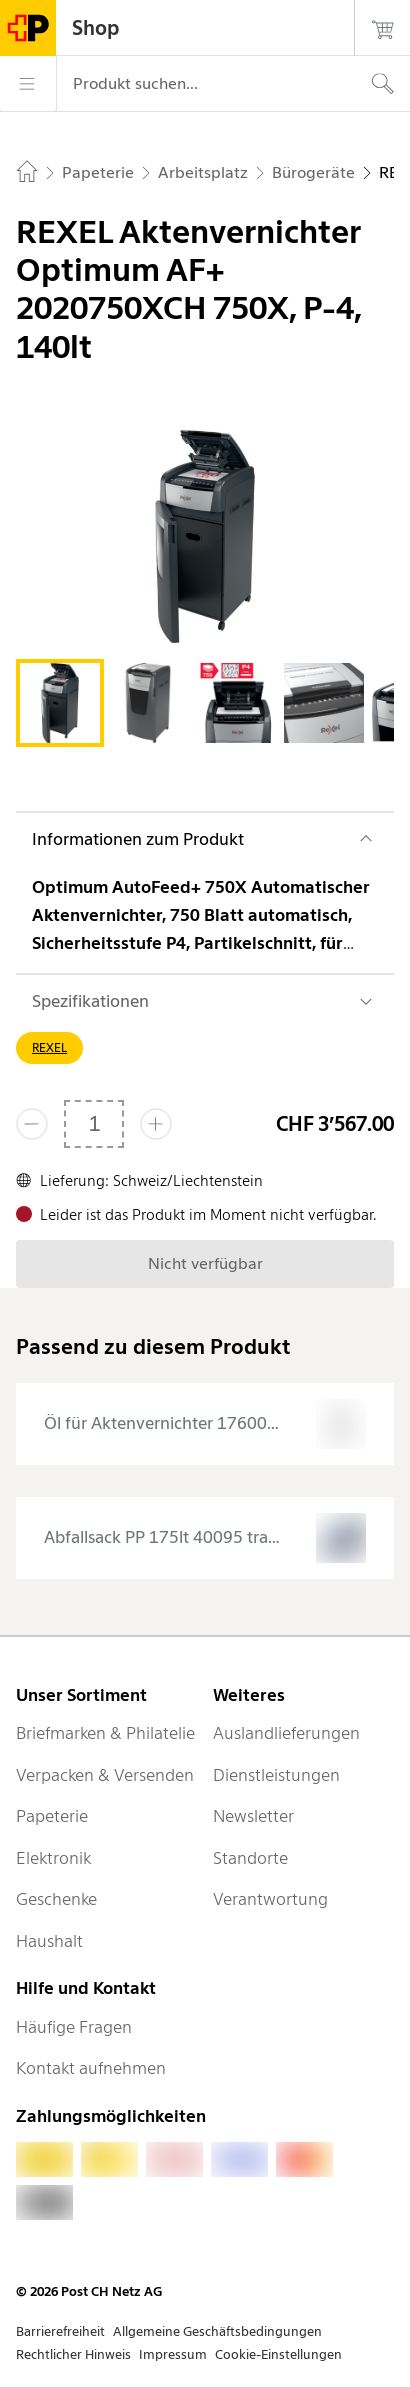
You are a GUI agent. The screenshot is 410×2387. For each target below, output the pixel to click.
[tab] (60, 703)
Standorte (250, 1858)
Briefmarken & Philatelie (105, 1733)
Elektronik (53, 1858)
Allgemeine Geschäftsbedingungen (217, 2331)
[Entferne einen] (32, 1124)
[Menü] (28, 84)
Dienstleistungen (276, 1775)
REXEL (49, 1047)
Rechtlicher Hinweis (73, 2354)
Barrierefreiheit (60, 2331)
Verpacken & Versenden (105, 1775)
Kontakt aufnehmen (91, 2068)
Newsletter (253, 1816)
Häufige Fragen (74, 2027)
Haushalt (49, 1941)
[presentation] (205, 1424)
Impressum (173, 2354)
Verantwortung (270, 1899)
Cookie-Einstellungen (278, 2354)
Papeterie (52, 1816)
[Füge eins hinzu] (156, 1124)
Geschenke (56, 1899)
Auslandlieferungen (286, 1733)
